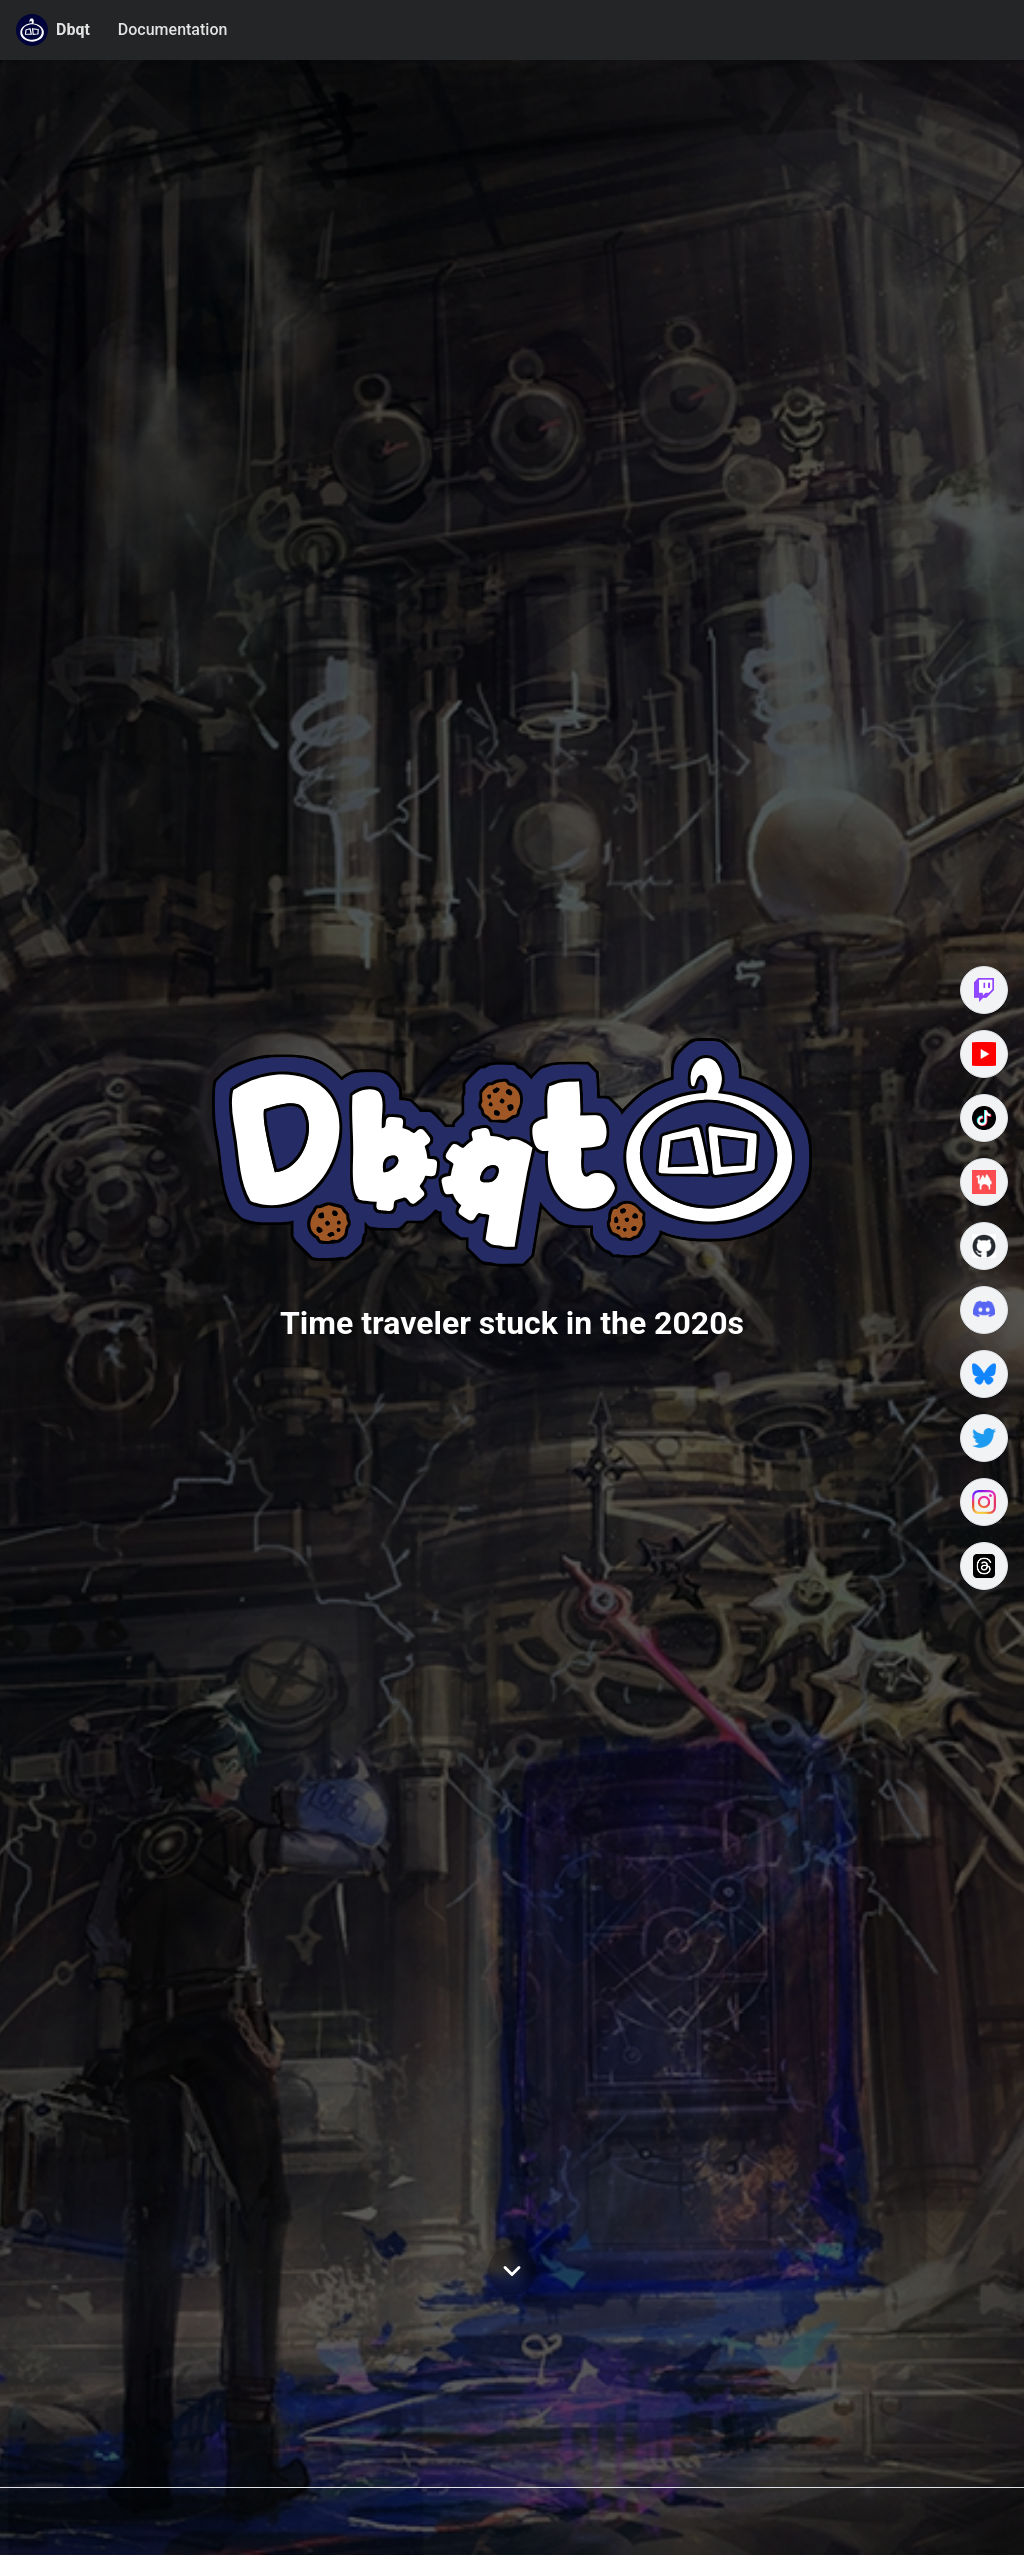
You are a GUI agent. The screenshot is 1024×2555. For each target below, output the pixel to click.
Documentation (173, 29)
